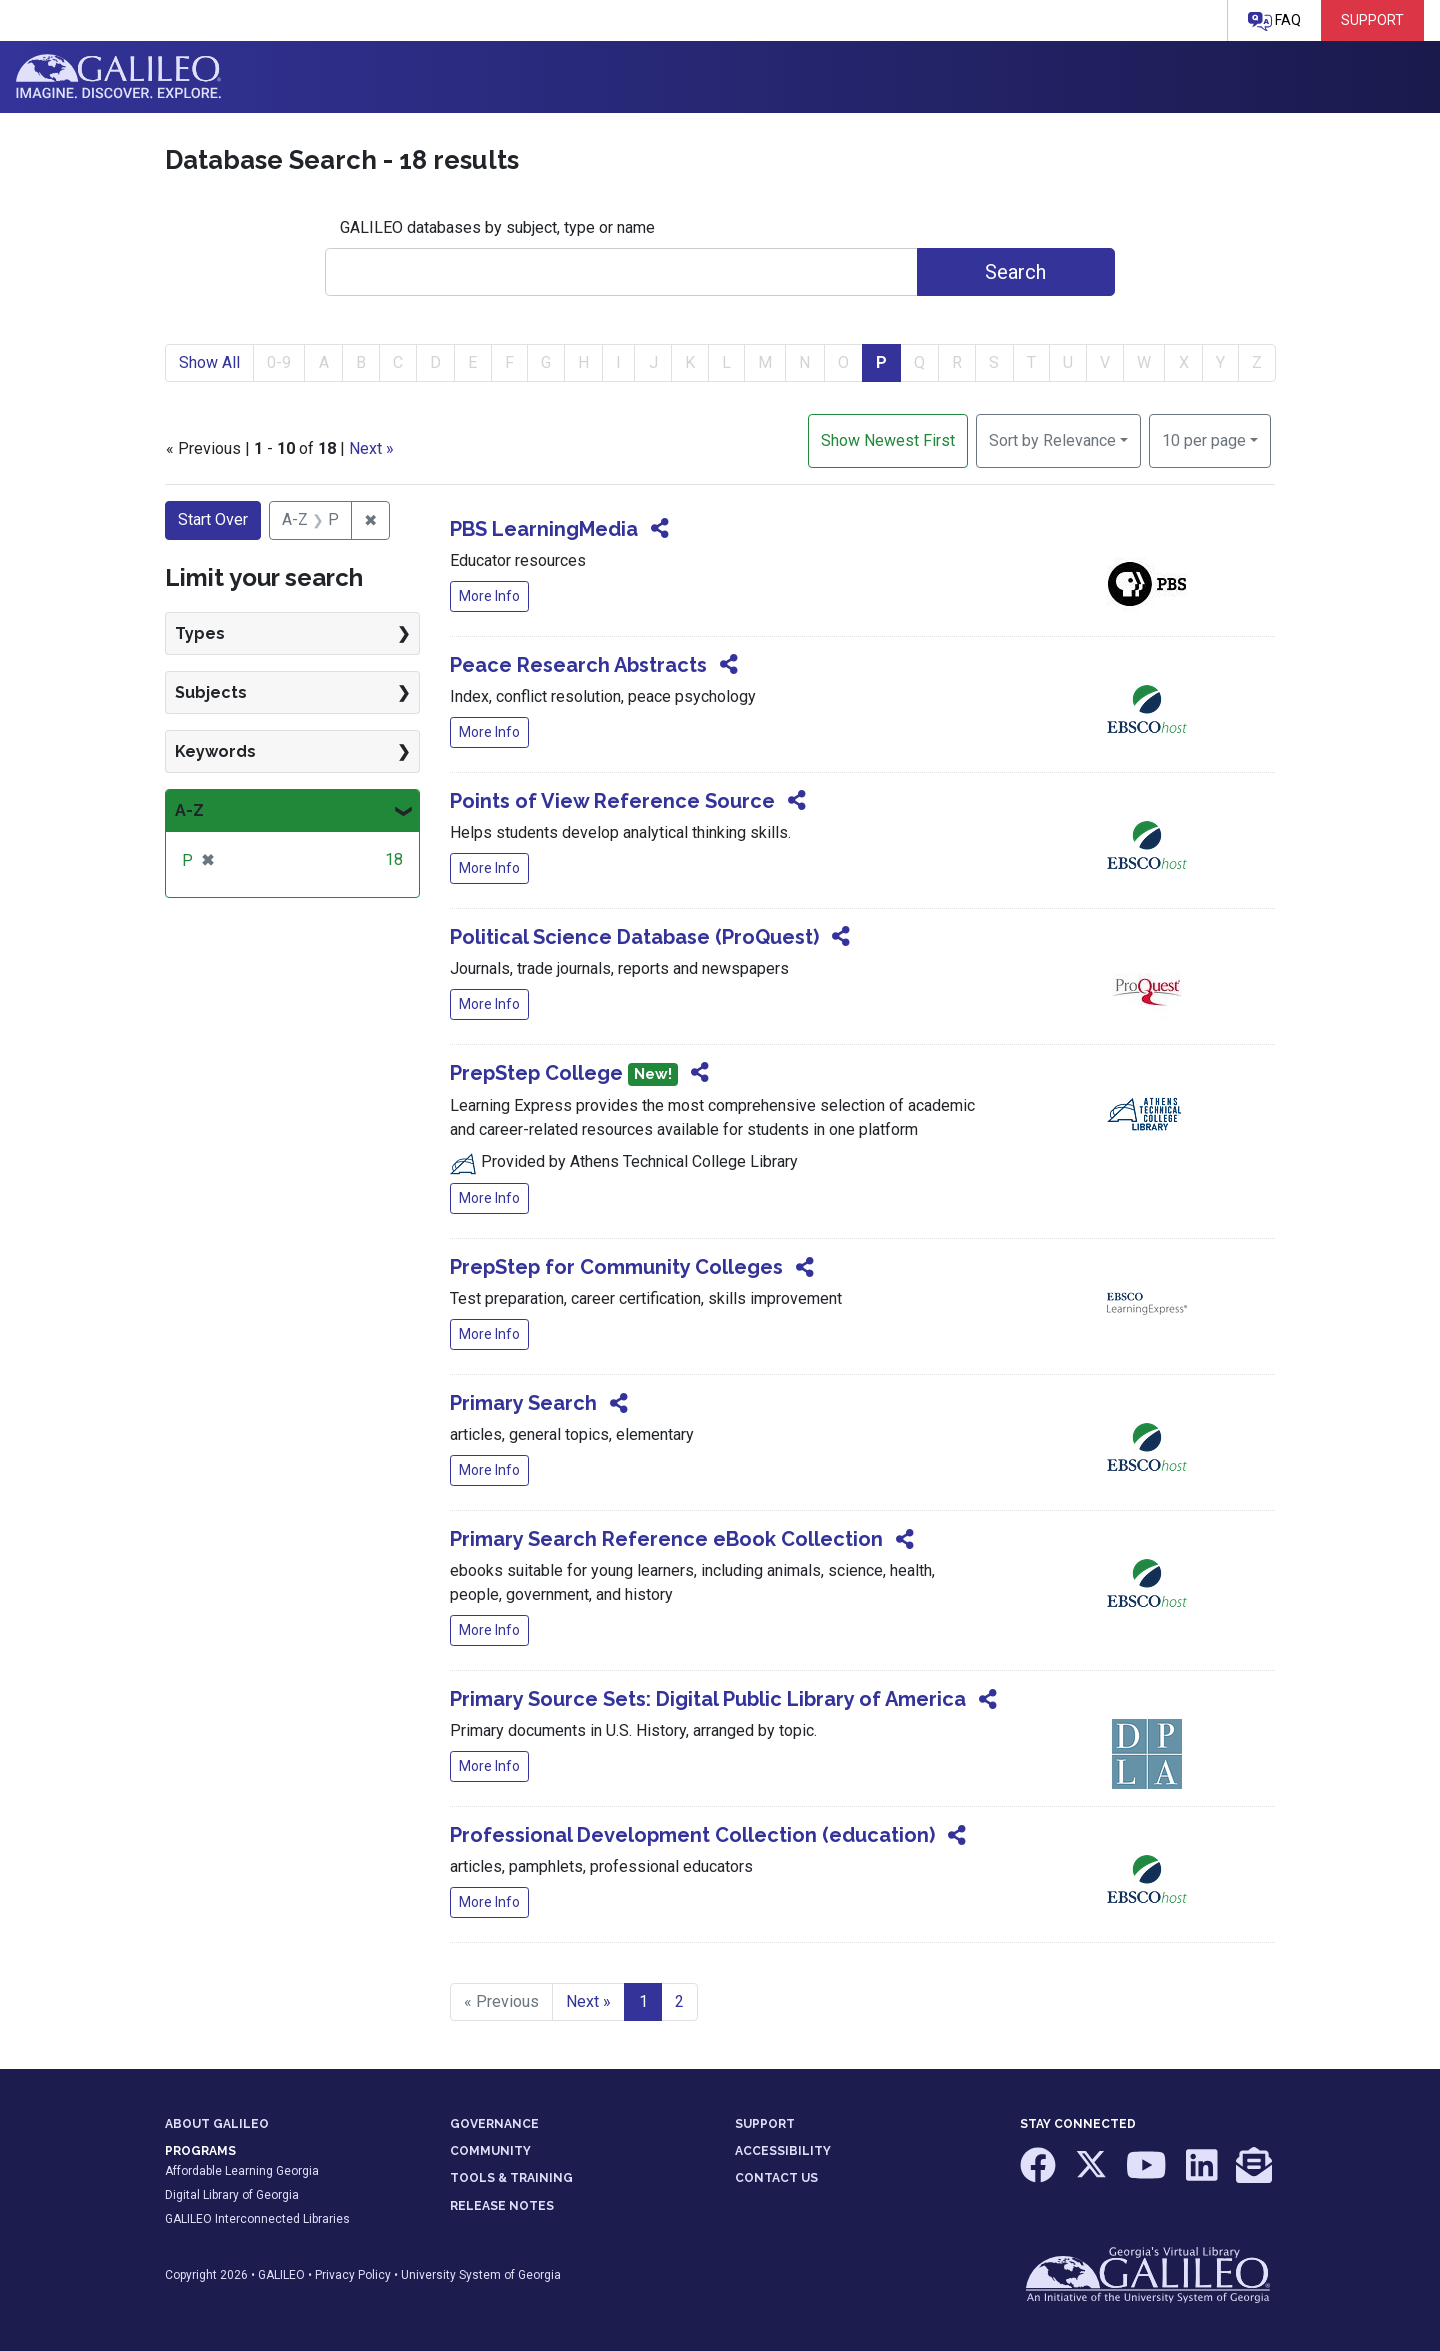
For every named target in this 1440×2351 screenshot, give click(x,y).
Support (1372, 20)
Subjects (211, 692)
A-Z (189, 810)
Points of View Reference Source (612, 801)
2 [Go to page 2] (679, 2001)
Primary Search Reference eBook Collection (666, 1539)
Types (200, 633)
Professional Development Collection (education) (692, 1835)
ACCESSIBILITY (783, 2151)
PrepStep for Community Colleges (616, 1267)
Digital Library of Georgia (232, 2195)
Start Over (213, 519)
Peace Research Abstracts (578, 665)
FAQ (1274, 21)
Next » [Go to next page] (588, 2001)
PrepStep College (536, 1073)
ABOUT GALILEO (217, 2124)
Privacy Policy (353, 2275)
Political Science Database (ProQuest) (634, 937)
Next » (371, 448)
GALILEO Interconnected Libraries (257, 2219)
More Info (489, 596)
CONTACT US (776, 2178)
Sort (1052, 440)
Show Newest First (888, 440)
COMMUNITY (490, 2151)
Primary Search (523, 1403)
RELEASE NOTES (502, 2206)
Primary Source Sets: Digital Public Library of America (708, 1699)
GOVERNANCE (494, 2124)
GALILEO (281, 2275)
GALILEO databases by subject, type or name (497, 227)
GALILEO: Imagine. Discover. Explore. (118, 77)
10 (1204, 439)
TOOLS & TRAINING (511, 2178)
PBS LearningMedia (544, 529)
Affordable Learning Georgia (242, 2171)
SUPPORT (765, 2124)
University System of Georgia (481, 2275)
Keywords (215, 751)
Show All (209, 362)
